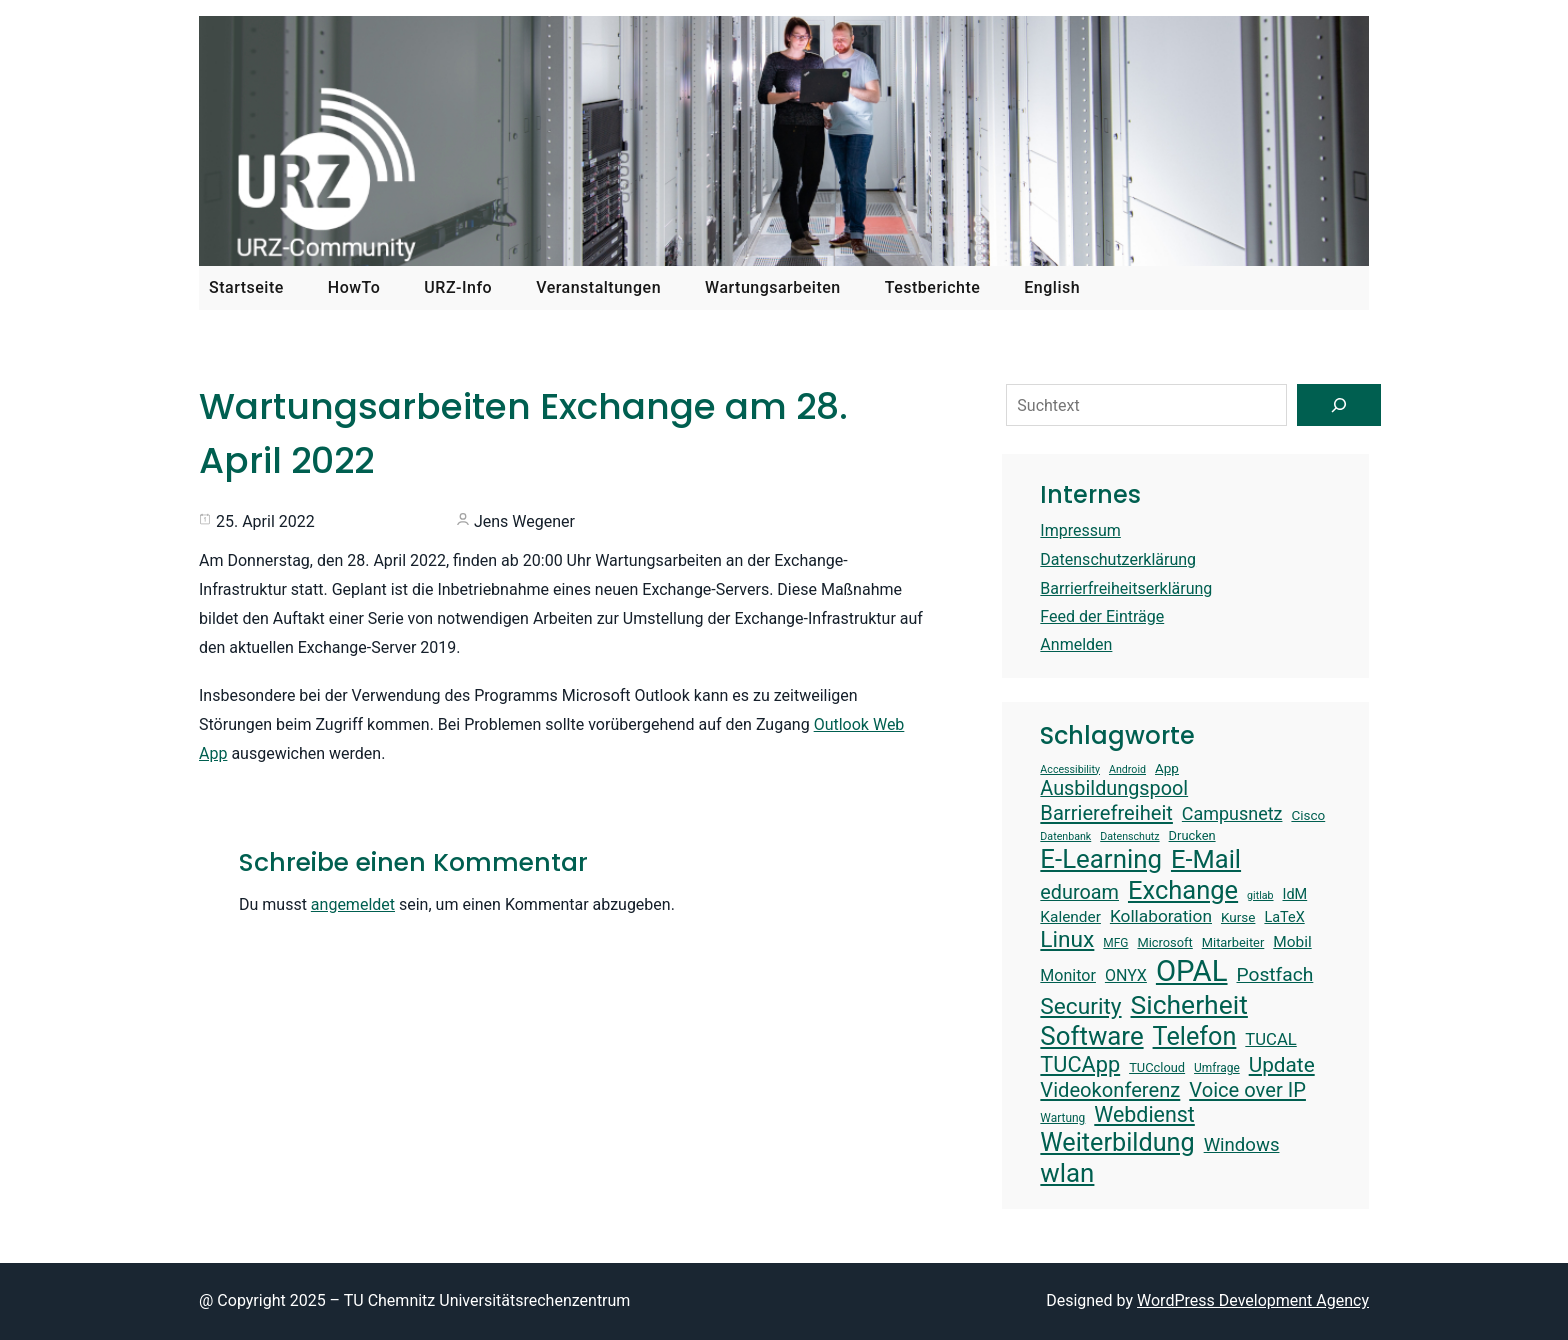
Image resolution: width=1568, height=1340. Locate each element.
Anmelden (1076, 644)
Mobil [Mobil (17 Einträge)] (1292, 942)
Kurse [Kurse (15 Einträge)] (1238, 917)
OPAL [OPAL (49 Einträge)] (1192, 971)
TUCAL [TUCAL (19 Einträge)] (1270, 1039)
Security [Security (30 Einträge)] (1080, 1006)
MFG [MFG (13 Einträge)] (1115, 943)
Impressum (1080, 530)
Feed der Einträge (1102, 616)
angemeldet (353, 904)
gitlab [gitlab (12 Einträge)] (1260, 896)
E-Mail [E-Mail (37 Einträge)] (1206, 859)
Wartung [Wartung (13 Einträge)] (1062, 1118)
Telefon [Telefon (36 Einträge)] (1195, 1036)
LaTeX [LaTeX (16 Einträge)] (1284, 917)
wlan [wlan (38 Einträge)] (1067, 1173)
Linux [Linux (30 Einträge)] (1067, 939)
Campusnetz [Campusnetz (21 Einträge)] (1232, 813)
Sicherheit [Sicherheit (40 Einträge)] (1189, 1004)
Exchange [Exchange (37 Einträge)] (1183, 890)
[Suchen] (1339, 405)
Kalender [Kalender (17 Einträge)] (1070, 917)
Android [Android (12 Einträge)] (1127, 770)
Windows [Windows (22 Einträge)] (1242, 1145)
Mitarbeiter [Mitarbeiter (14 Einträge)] (1233, 942)
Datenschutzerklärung (1118, 559)
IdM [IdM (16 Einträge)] (1295, 894)
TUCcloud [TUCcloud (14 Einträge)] (1157, 1067)
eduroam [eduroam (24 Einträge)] (1079, 892)
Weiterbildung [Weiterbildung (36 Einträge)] (1117, 1142)
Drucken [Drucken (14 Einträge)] (1192, 835)
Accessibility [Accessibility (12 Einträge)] (1070, 770)
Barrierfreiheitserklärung (1126, 588)
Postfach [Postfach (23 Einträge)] (1275, 974)
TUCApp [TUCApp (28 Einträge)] (1080, 1064)
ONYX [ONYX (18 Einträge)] (1126, 975)
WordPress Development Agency (1253, 1300)
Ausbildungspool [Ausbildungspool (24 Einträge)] (1114, 788)
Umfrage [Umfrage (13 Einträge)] (1217, 1068)
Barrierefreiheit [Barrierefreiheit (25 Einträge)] (1106, 813)
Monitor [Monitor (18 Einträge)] (1068, 975)
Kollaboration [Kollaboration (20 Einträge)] (1161, 916)
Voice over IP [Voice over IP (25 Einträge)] (1247, 1090)
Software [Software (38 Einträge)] (1091, 1036)
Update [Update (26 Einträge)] (1282, 1065)
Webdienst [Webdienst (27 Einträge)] (1144, 1114)
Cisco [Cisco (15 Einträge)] (1308, 815)
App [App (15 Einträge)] (1167, 768)
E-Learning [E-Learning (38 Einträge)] (1101, 859)
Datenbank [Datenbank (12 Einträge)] (1065, 837)
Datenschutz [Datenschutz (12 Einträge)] (1129, 837)
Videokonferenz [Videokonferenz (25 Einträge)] (1110, 1090)
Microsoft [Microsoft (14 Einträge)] (1164, 942)
